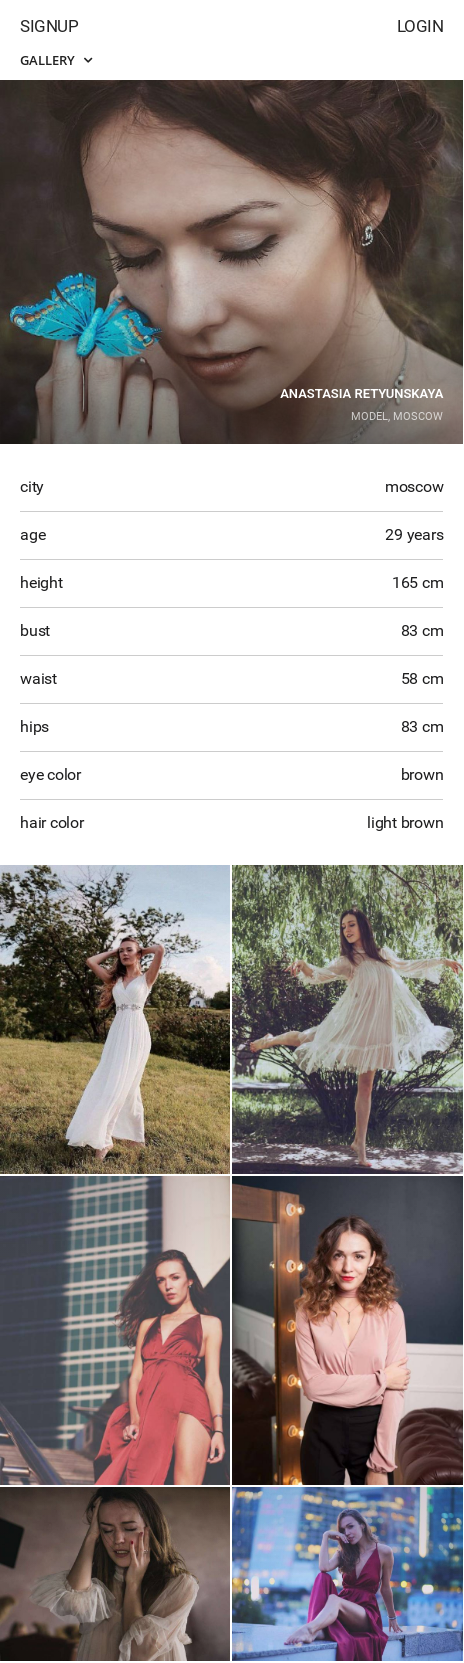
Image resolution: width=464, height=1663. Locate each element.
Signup (49, 26)
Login (420, 26)
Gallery (56, 60)
